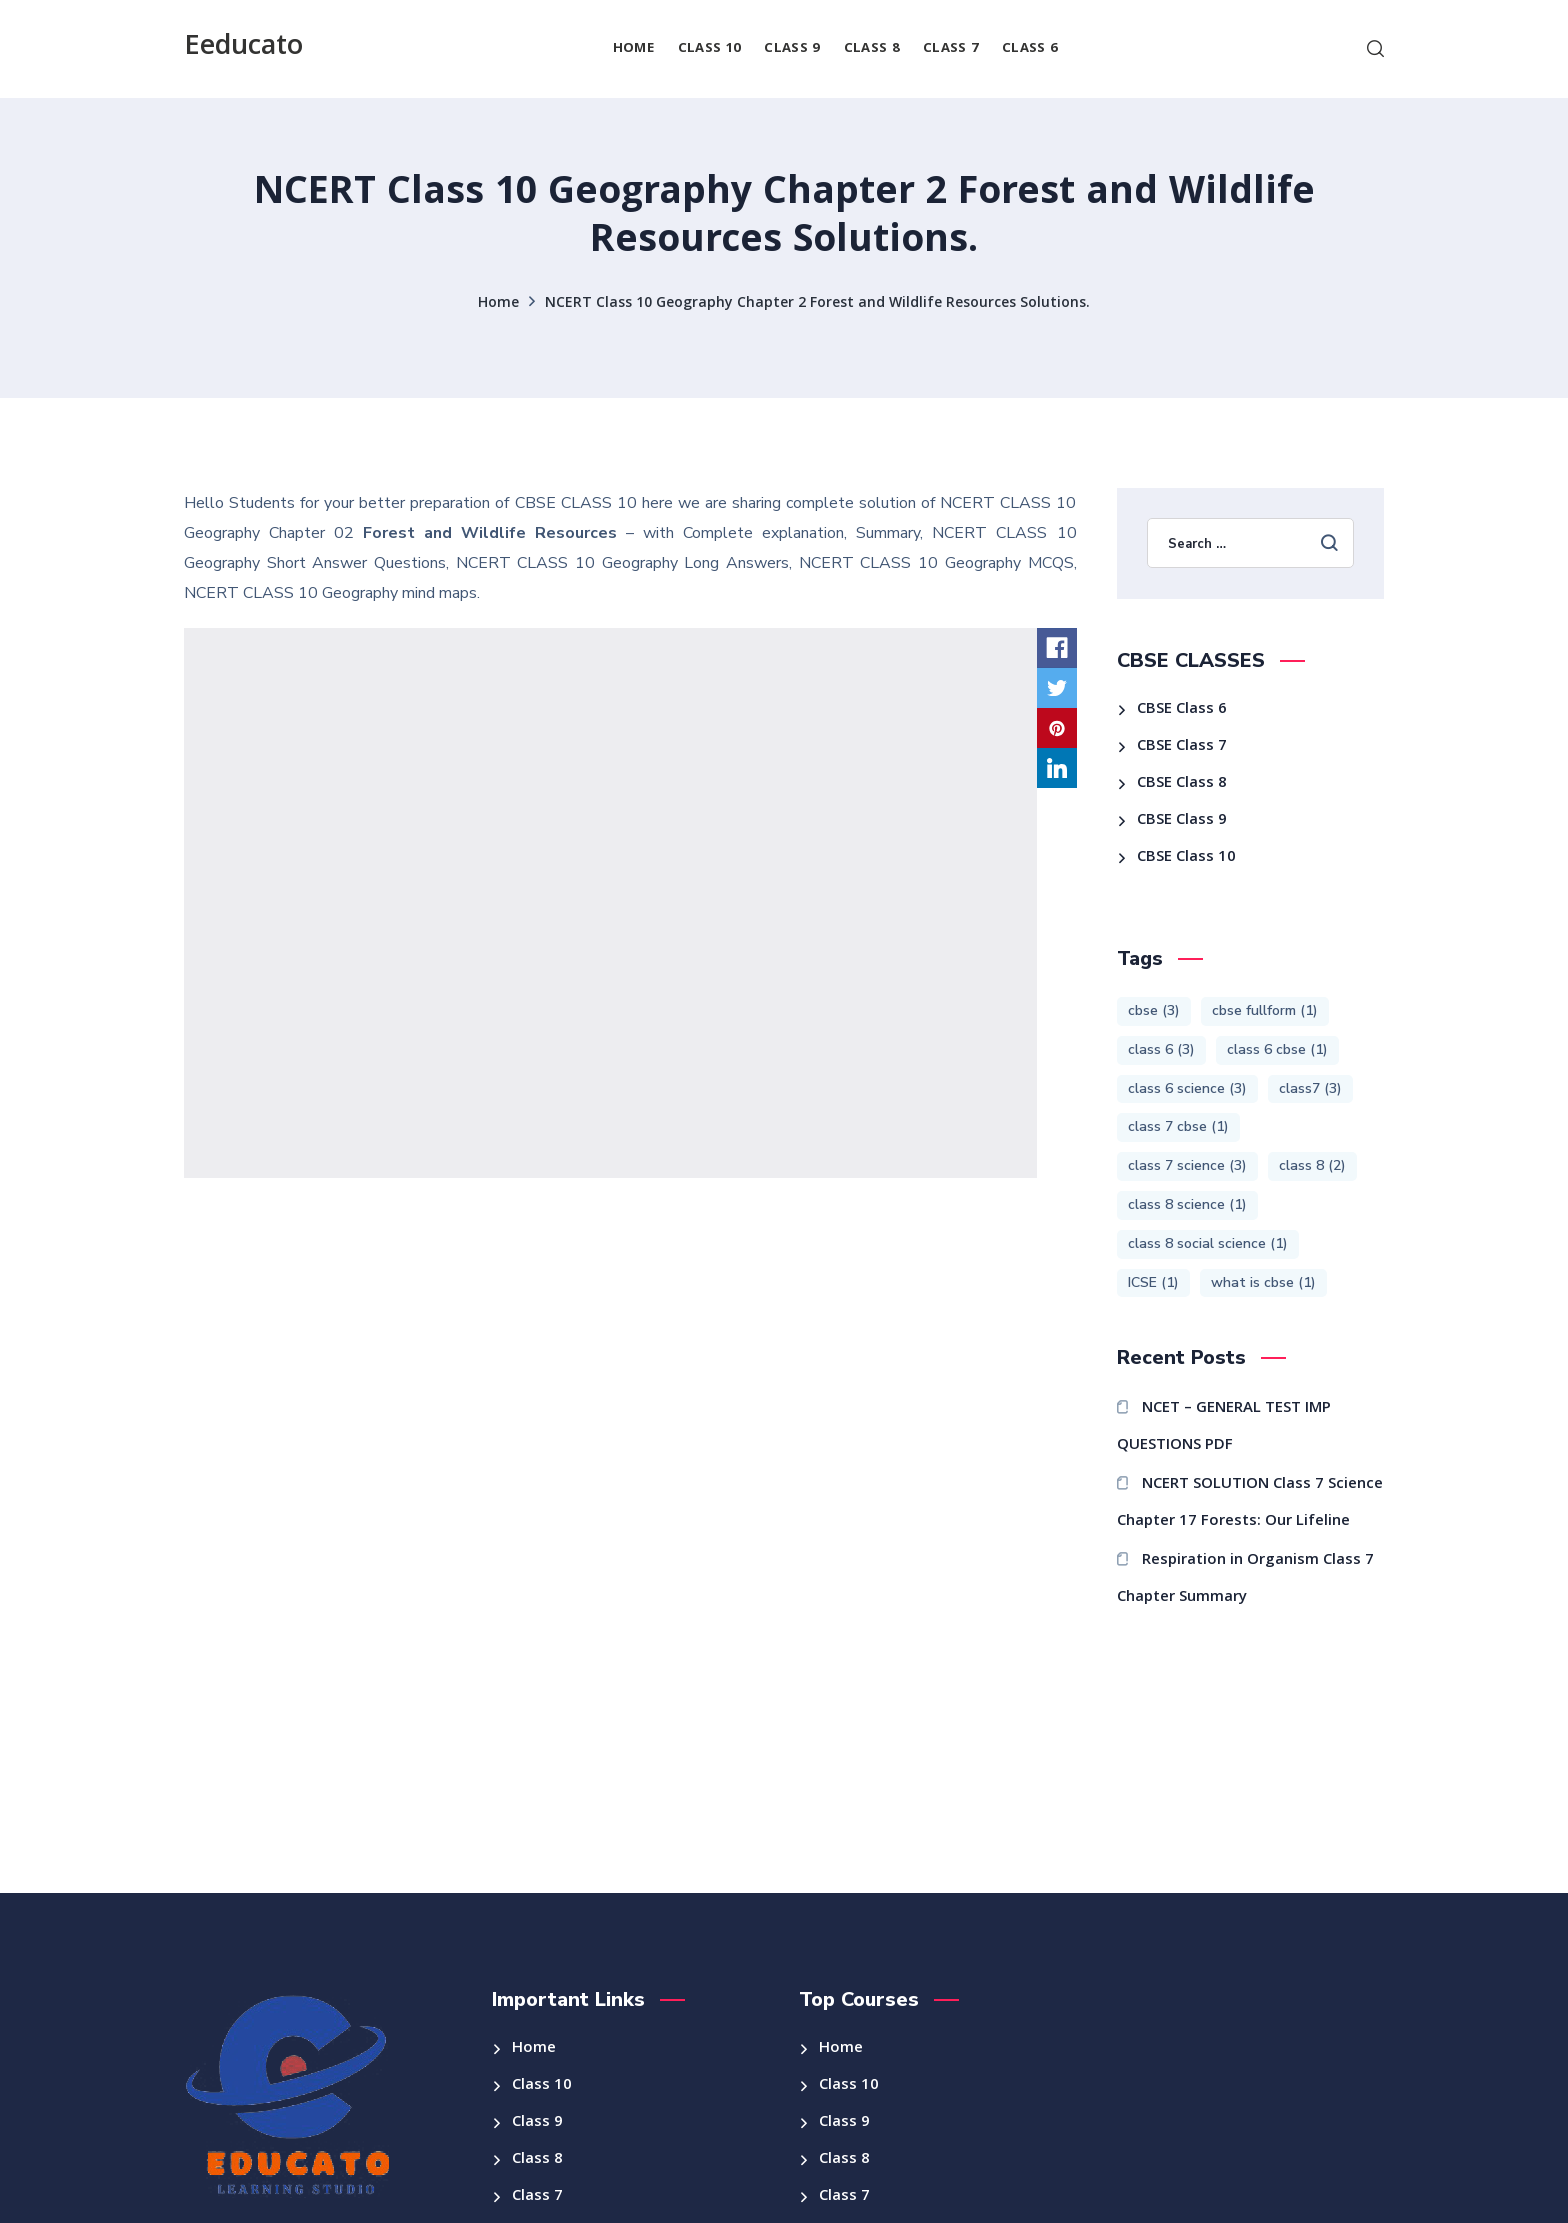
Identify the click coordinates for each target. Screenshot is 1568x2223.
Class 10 (542, 2086)
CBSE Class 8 (1182, 784)
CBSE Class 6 (1182, 710)
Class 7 (537, 2197)
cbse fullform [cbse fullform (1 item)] (1265, 1010)
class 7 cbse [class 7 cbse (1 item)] (1178, 1126)
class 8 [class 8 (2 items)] (1312, 1165)
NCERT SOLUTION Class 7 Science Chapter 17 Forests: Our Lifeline (1250, 1503)
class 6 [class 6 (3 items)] (1161, 1049)
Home (498, 304)
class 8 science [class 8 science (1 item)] (1187, 1204)
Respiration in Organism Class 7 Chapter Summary (1246, 1579)
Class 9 (537, 2123)
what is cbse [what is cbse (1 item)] (1263, 1282)
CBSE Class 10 (1186, 858)
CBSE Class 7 (1182, 747)
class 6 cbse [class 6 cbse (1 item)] (1277, 1049)
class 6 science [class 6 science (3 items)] (1187, 1088)
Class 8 (537, 2160)
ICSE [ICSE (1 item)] (1153, 1282)
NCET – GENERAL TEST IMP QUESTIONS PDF (1224, 1427)
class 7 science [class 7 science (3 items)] (1187, 1165)
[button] (1375, 49)
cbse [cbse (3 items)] (1154, 1010)
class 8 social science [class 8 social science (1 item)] (1208, 1243)
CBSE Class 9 (1182, 821)
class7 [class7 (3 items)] (1310, 1088)
